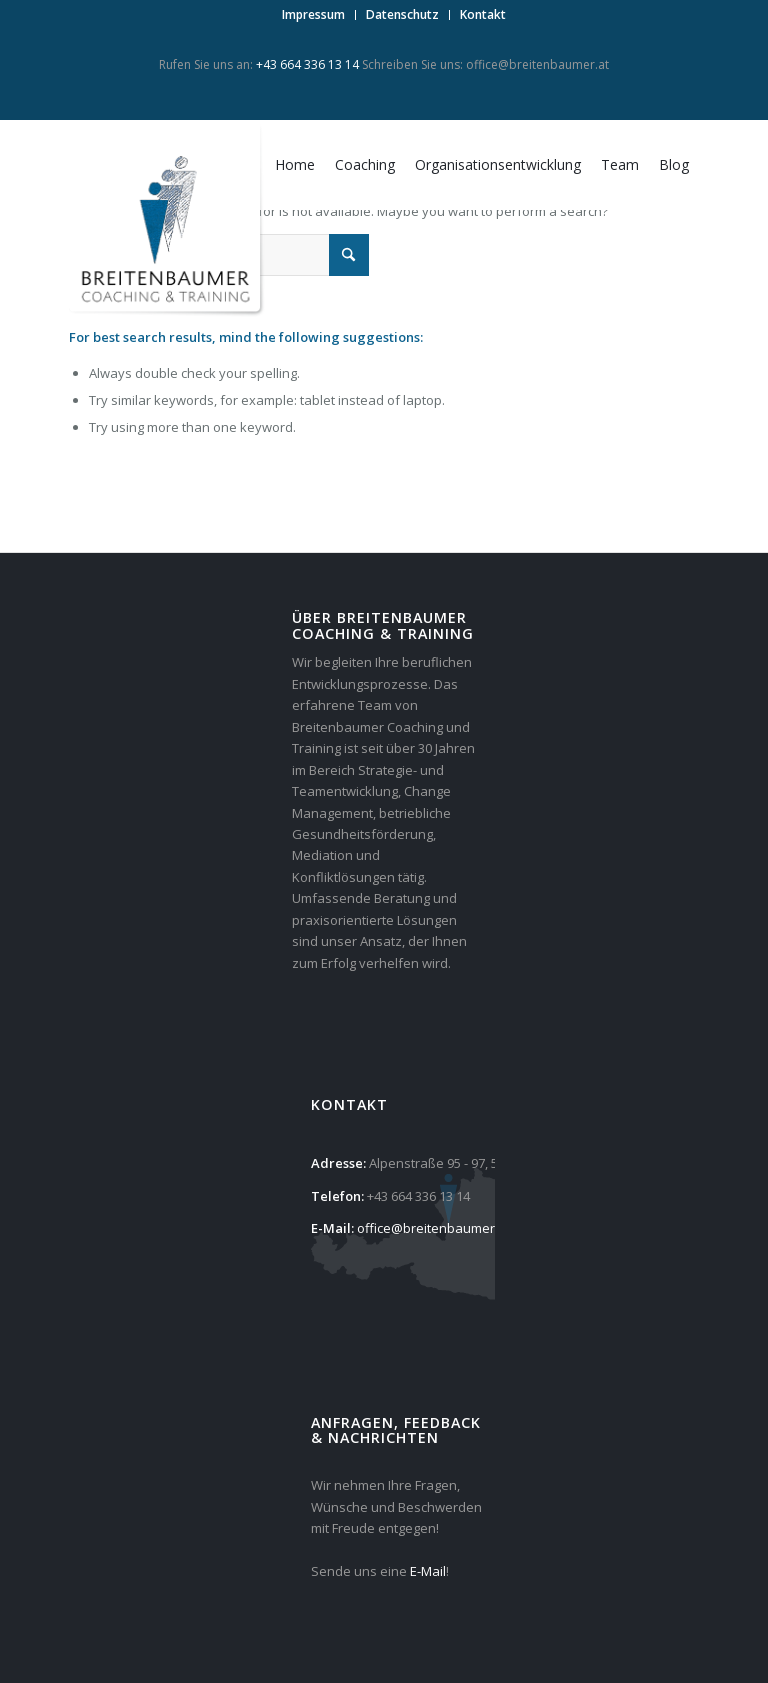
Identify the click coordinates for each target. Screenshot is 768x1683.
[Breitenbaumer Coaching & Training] (169, 221)
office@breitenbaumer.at (537, 64)
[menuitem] (314, 15)
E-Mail (428, 1571)
